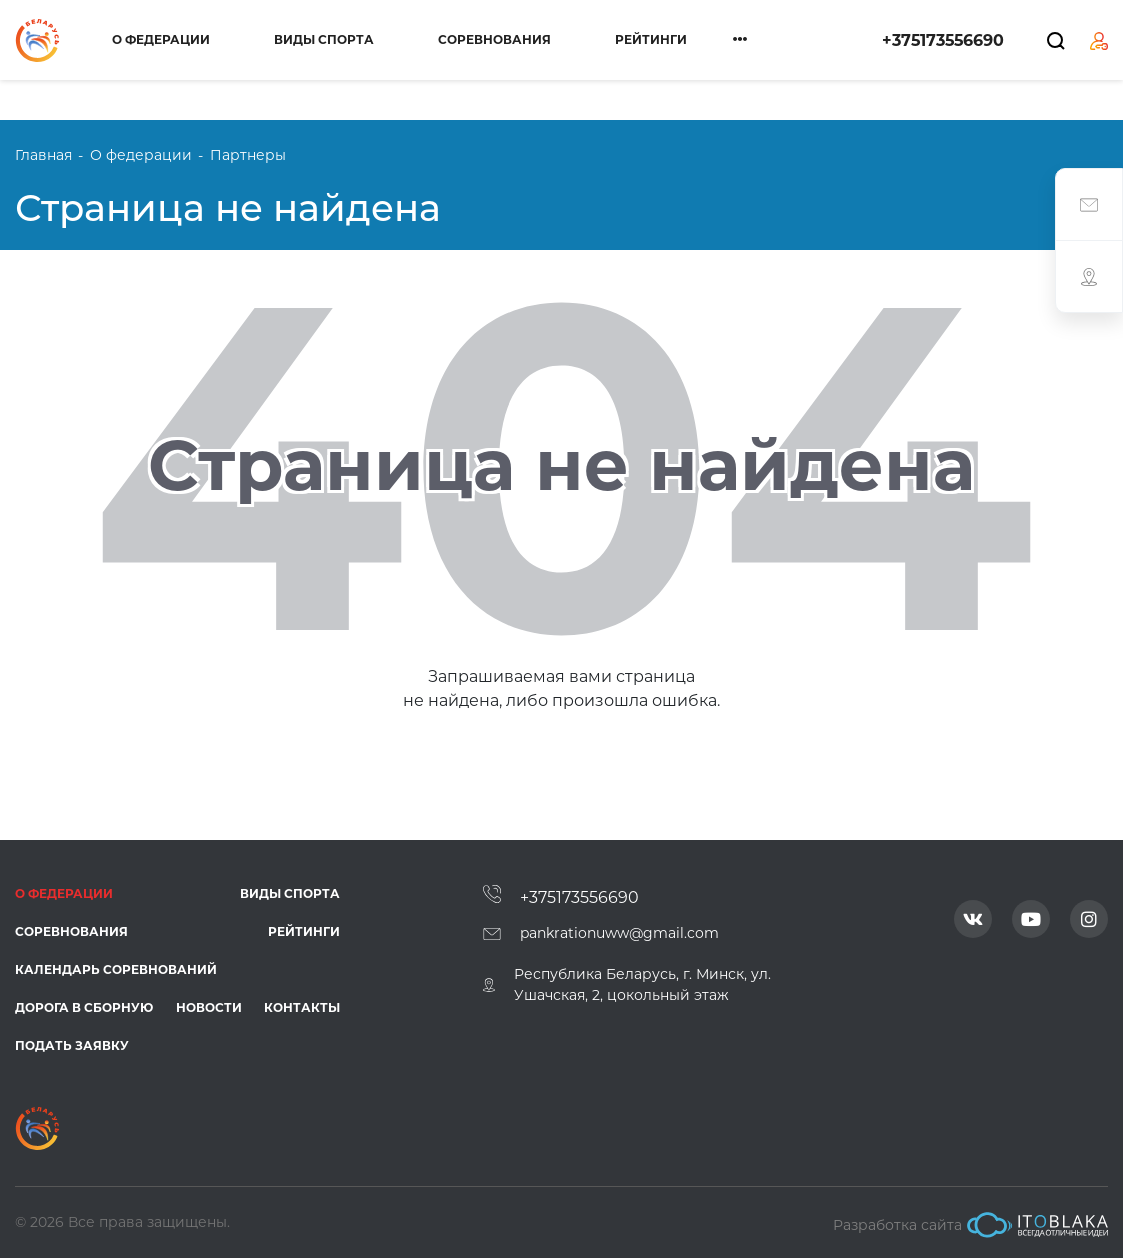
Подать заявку (72, 1045)
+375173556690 (943, 40)
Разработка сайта (970, 1225)
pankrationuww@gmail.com (619, 933)
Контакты (302, 1007)
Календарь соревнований (116, 969)
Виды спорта (324, 39)
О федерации (161, 39)
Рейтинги (651, 39)
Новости (209, 1007)
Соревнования (494, 39)
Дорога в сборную (84, 1007)
